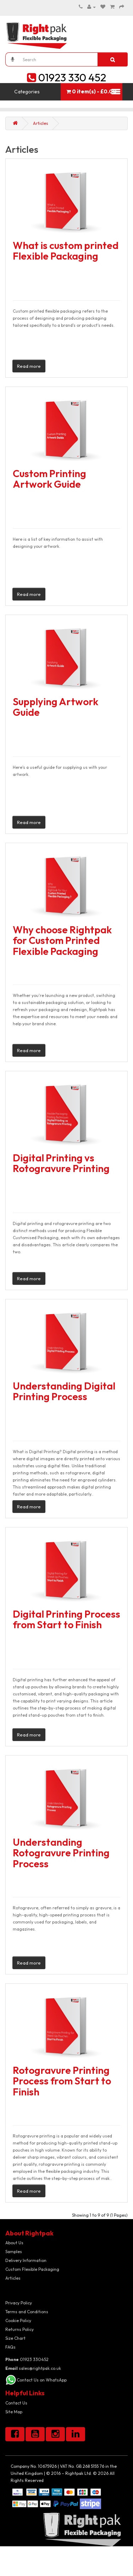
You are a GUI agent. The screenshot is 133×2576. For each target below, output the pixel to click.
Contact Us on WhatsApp (42, 2380)
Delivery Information (25, 2260)
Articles (40, 123)
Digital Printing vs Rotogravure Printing (61, 1163)
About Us (14, 2242)
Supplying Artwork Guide (55, 707)
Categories (27, 91)
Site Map (13, 2411)
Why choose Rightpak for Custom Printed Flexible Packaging (62, 940)
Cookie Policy (18, 2320)
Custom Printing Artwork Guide (49, 479)
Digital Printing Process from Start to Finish (66, 1619)
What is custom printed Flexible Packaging (65, 250)
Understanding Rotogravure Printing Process (61, 1853)
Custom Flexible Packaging (32, 2269)
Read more (29, 366)
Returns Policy (19, 2329)
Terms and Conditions (26, 2311)
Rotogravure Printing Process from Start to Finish (62, 2081)
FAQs (10, 2347)
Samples (13, 2251)
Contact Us (16, 2403)
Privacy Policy (18, 2302)
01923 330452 (27, 2359)
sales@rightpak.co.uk (33, 2368)
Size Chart (15, 2338)
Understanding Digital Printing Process (64, 1391)
